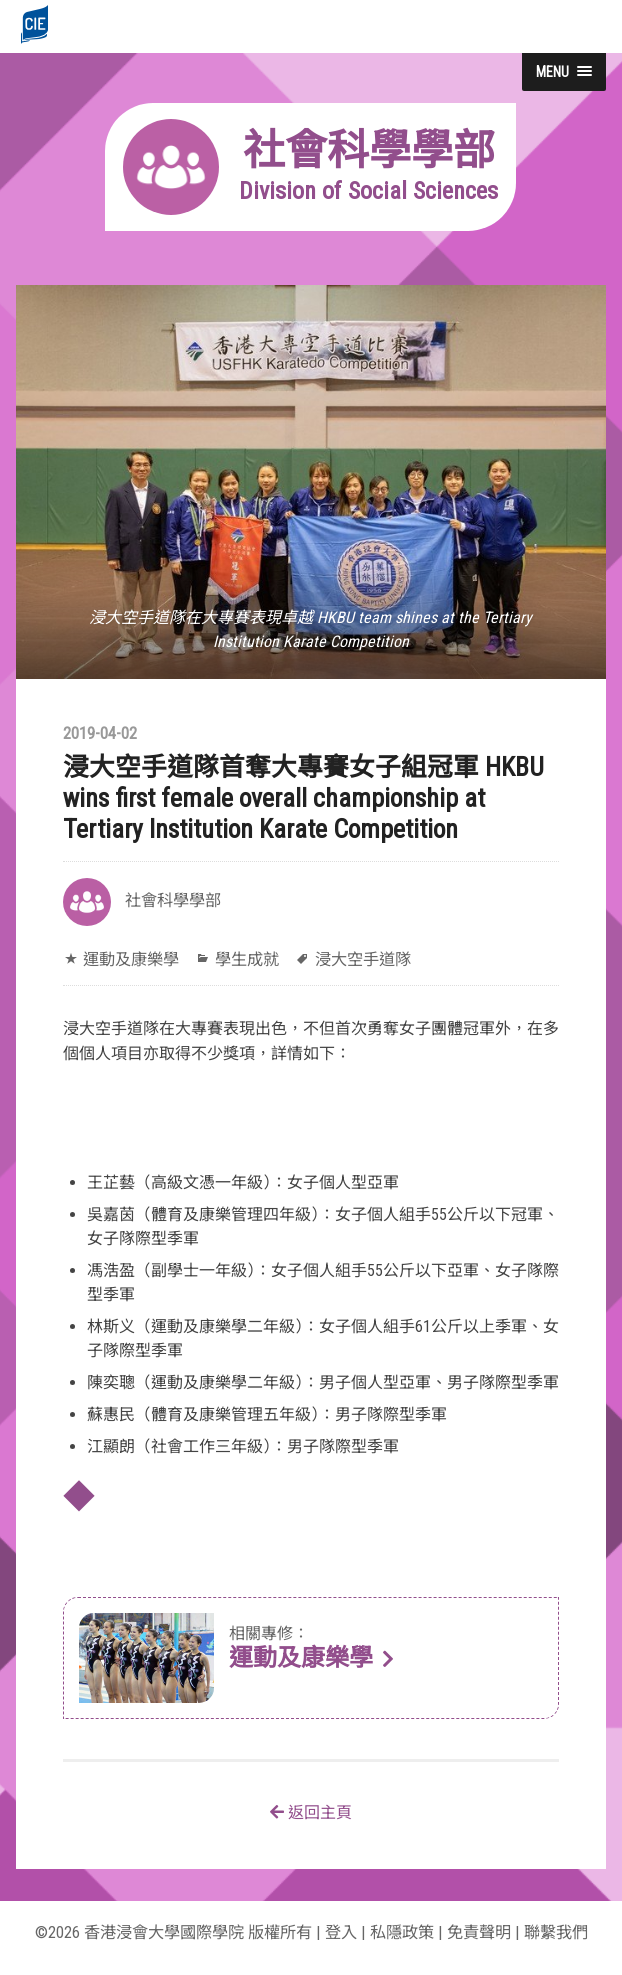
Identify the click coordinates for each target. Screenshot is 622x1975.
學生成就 (247, 959)
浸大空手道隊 (363, 959)
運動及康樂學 (131, 959)
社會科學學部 (173, 900)
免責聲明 (479, 1932)
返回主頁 (311, 1812)
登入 (341, 1932)
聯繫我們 (556, 1932)
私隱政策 (402, 1932)
